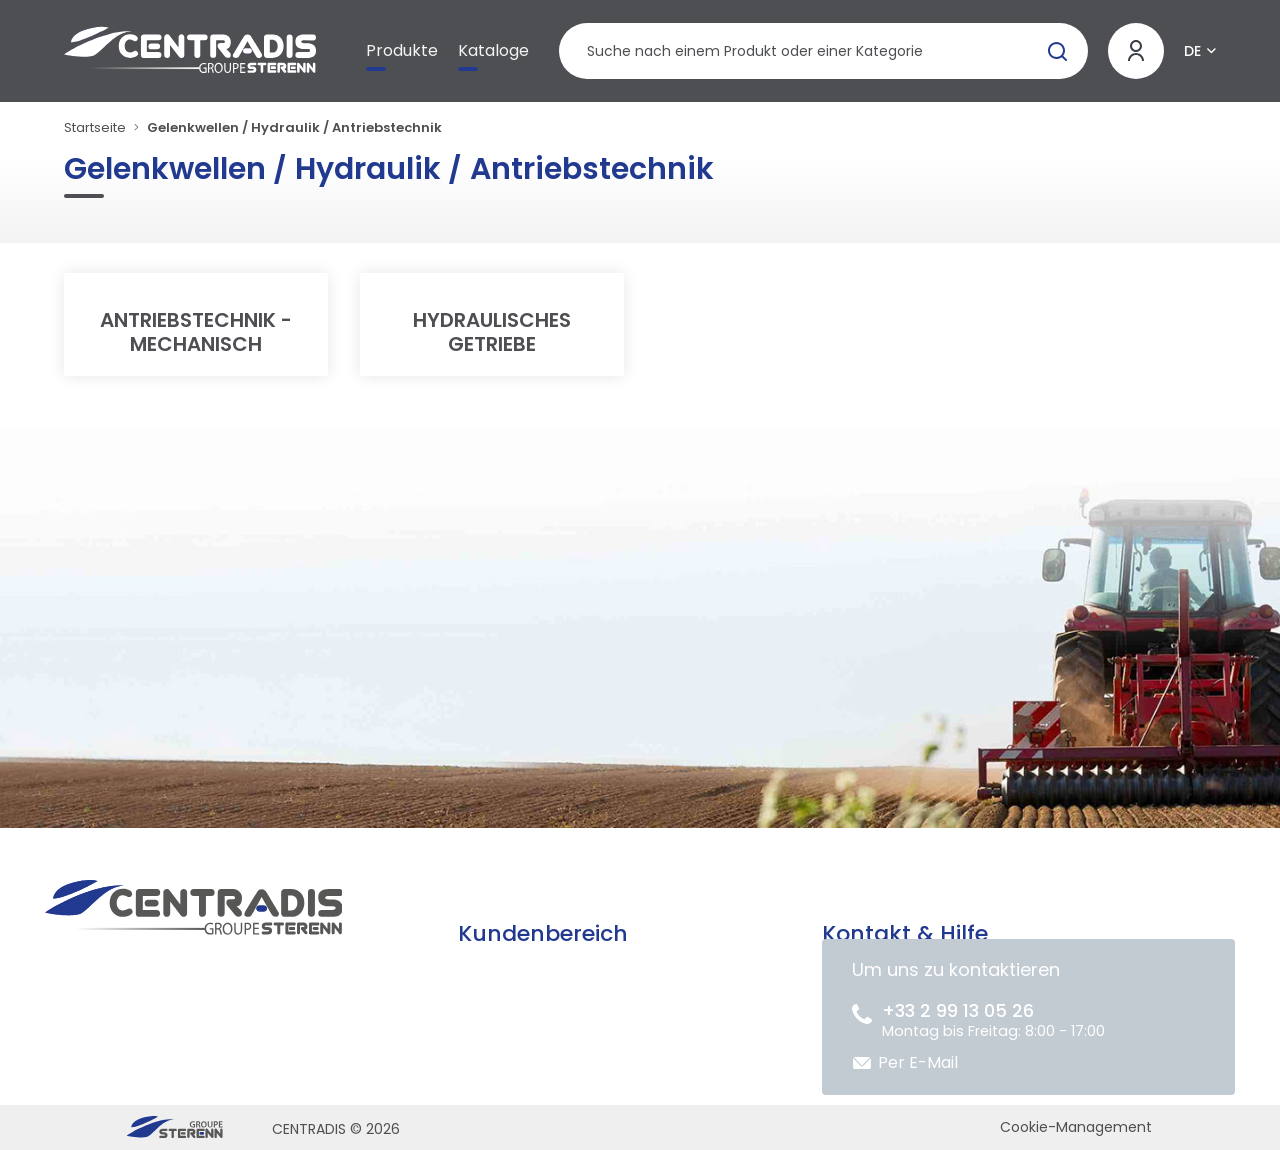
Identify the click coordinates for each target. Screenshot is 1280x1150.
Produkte (402, 50)
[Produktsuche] (823, 51)
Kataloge (493, 50)
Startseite (95, 127)
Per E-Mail (918, 1062)
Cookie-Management (1076, 1127)
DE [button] (1192, 51)
